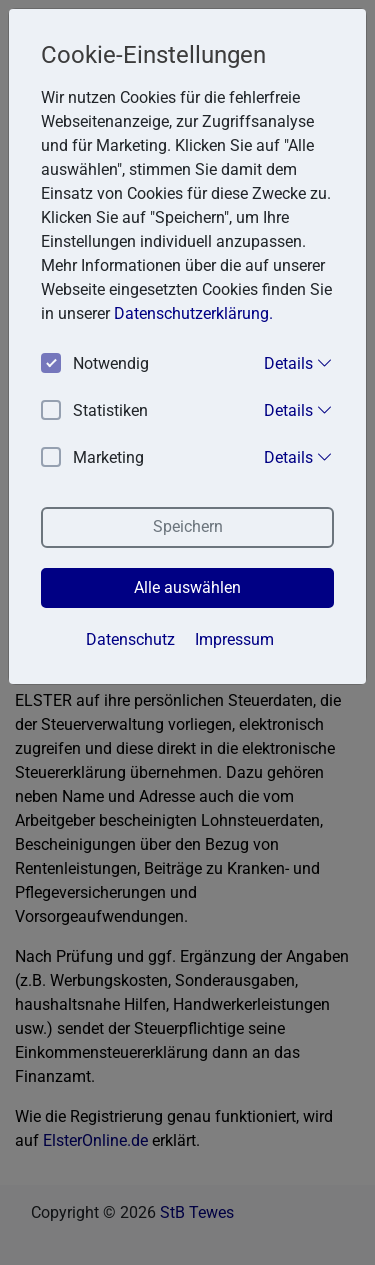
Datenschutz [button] (130, 639)
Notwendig (95, 364)
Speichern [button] (188, 526)
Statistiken (94, 411)
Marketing (92, 458)
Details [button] (298, 363)
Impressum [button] (234, 639)
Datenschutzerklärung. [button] (193, 313)
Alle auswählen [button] (187, 587)
